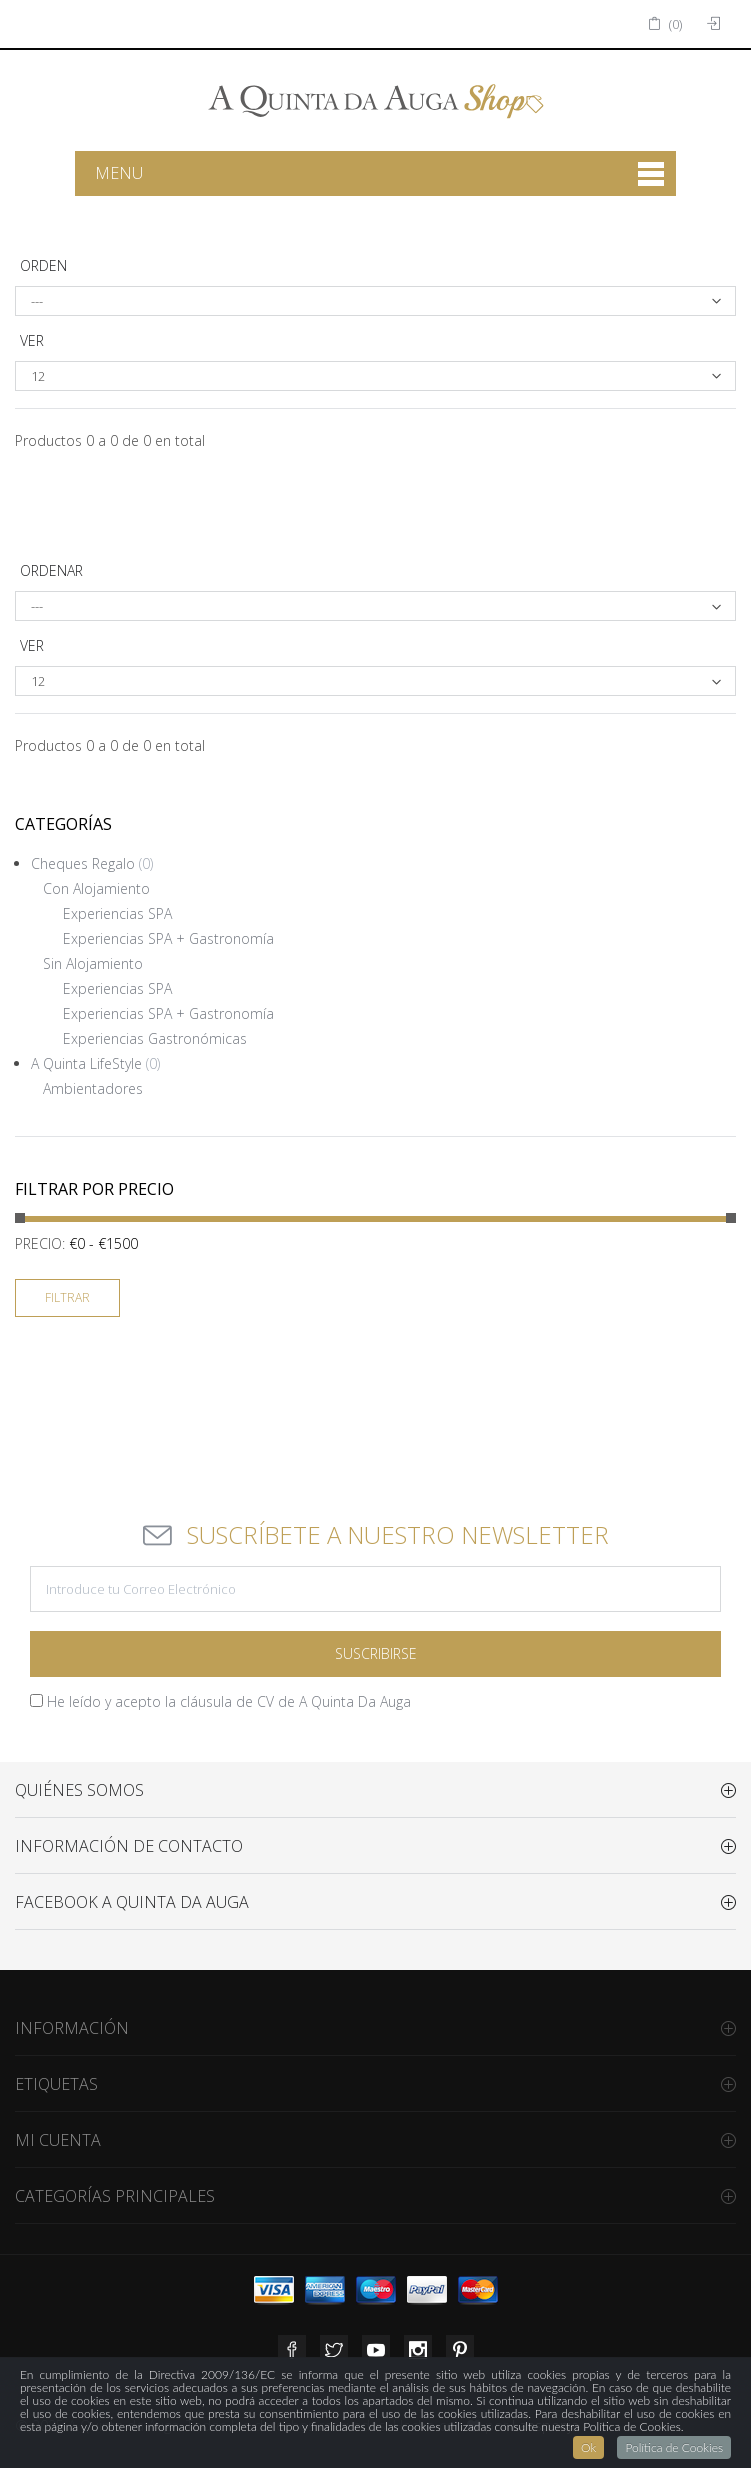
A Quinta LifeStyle (95, 1063)
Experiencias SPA (117, 913)
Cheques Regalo (92, 863)
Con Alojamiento (96, 888)
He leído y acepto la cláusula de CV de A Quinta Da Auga (229, 1701)
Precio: (40, 1243)
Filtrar (67, 1297)
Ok (588, 2447)
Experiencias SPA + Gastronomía (168, 938)
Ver (32, 340)
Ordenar (51, 570)
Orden (43, 265)
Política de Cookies (674, 2447)
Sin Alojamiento (93, 963)
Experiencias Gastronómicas (155, 1038)
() (665, 24)
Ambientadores (93, 1088)
